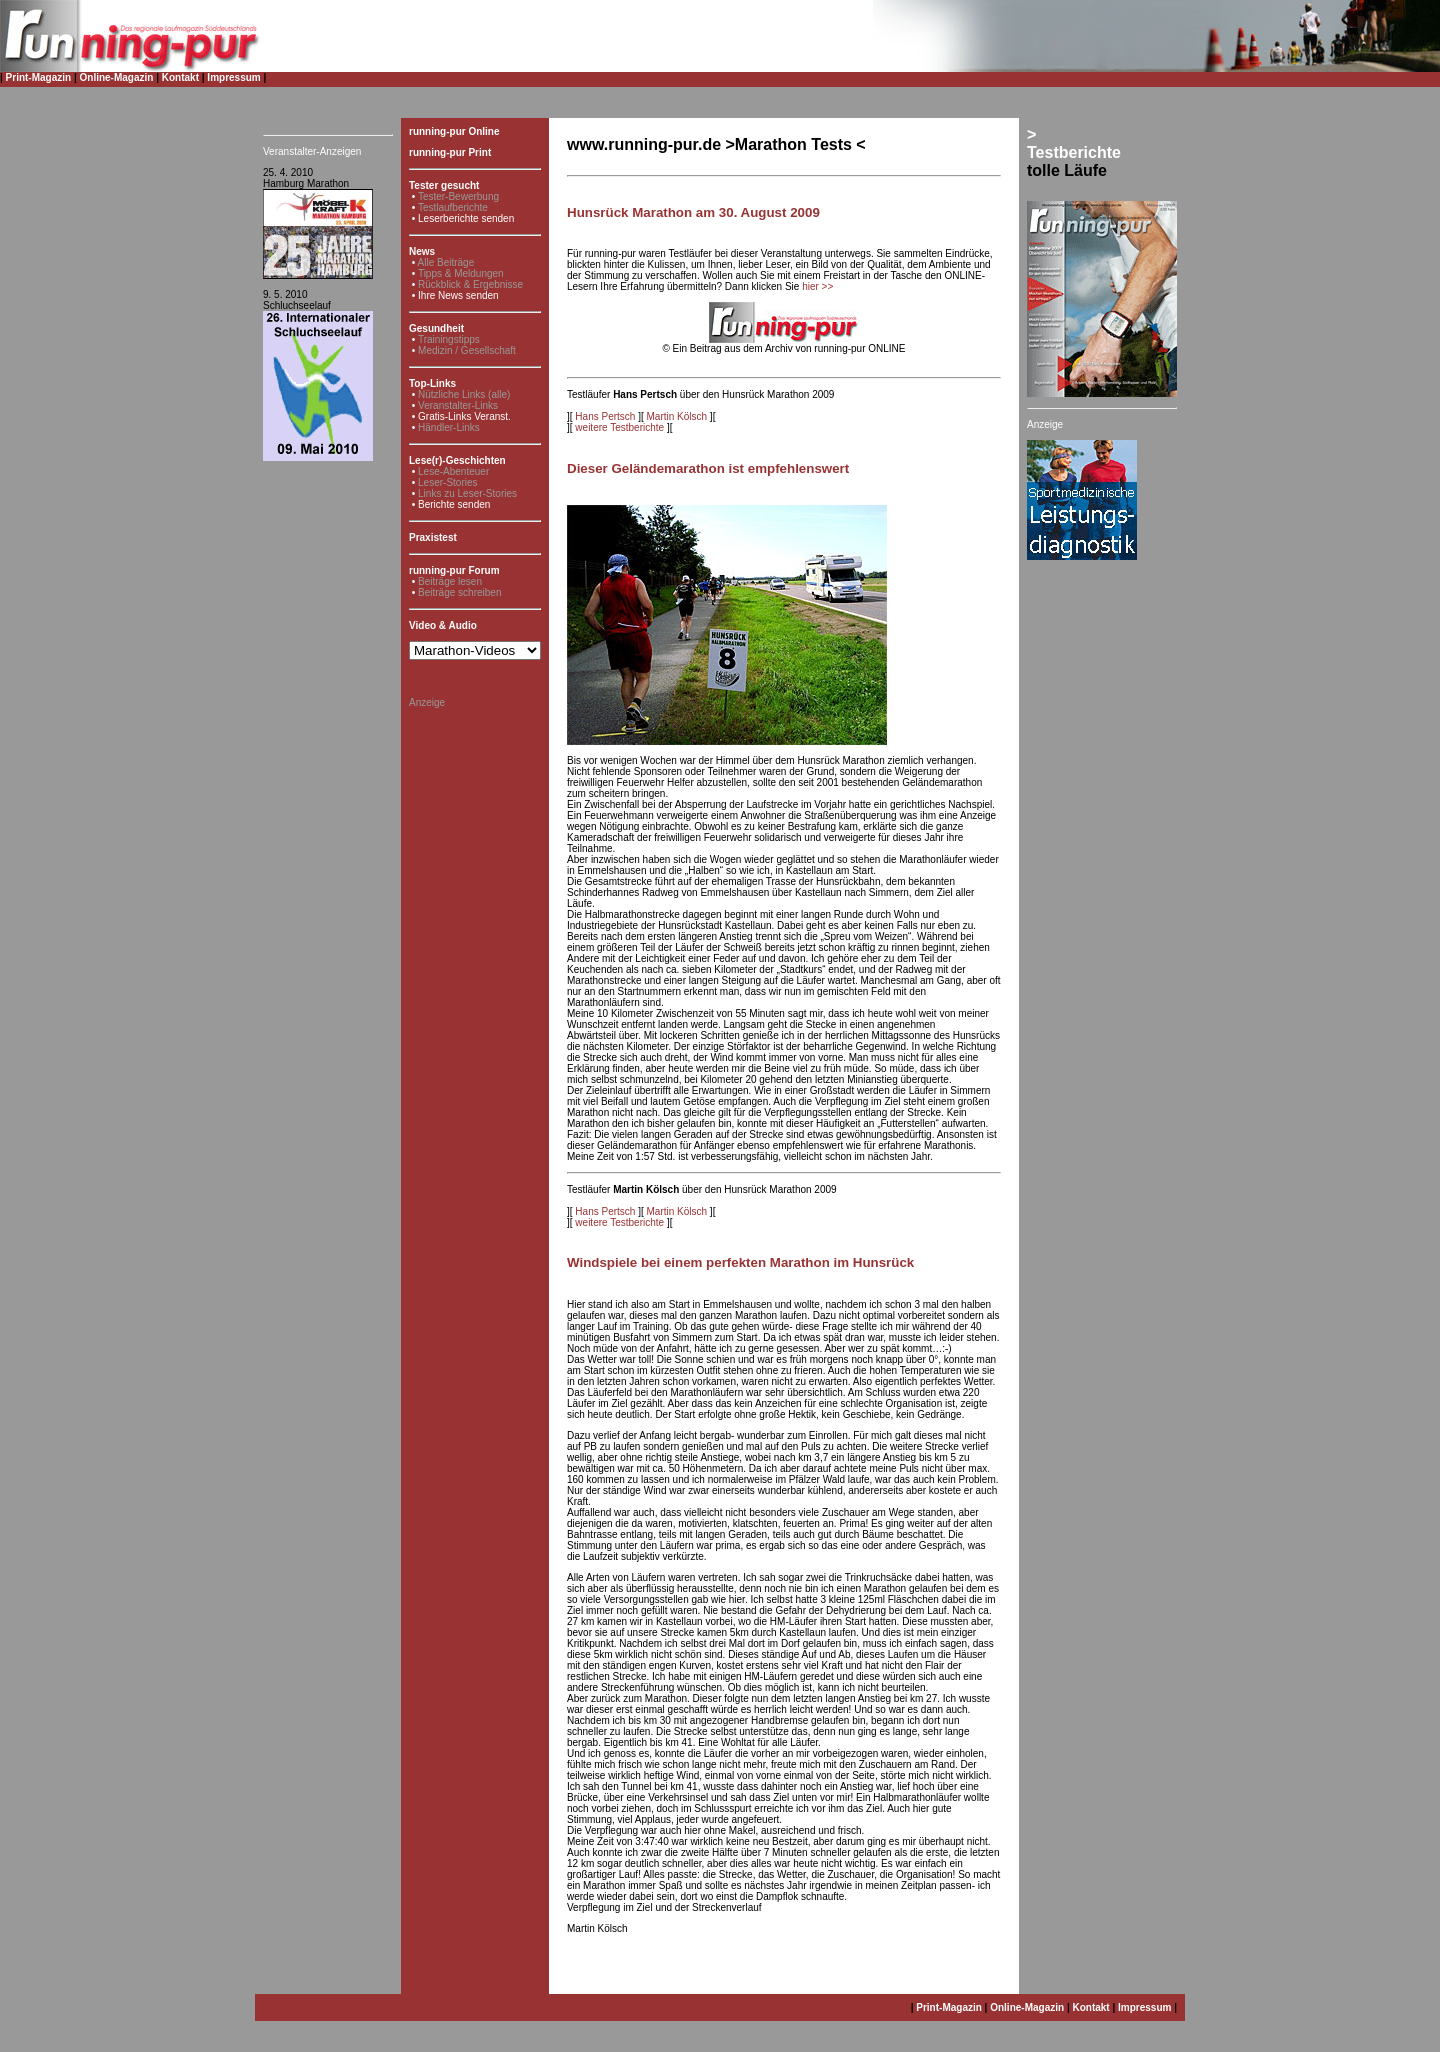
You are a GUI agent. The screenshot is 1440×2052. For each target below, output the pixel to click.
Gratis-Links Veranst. (464, 416)
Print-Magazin (39, 77)
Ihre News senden (458, 295)
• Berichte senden (451, 504)
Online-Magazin (117, 77)
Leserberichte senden (466, 218)
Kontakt (180, 77)
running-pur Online (454, 131)
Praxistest (433, 537)
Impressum (233, 77)
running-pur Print (450, 152)
